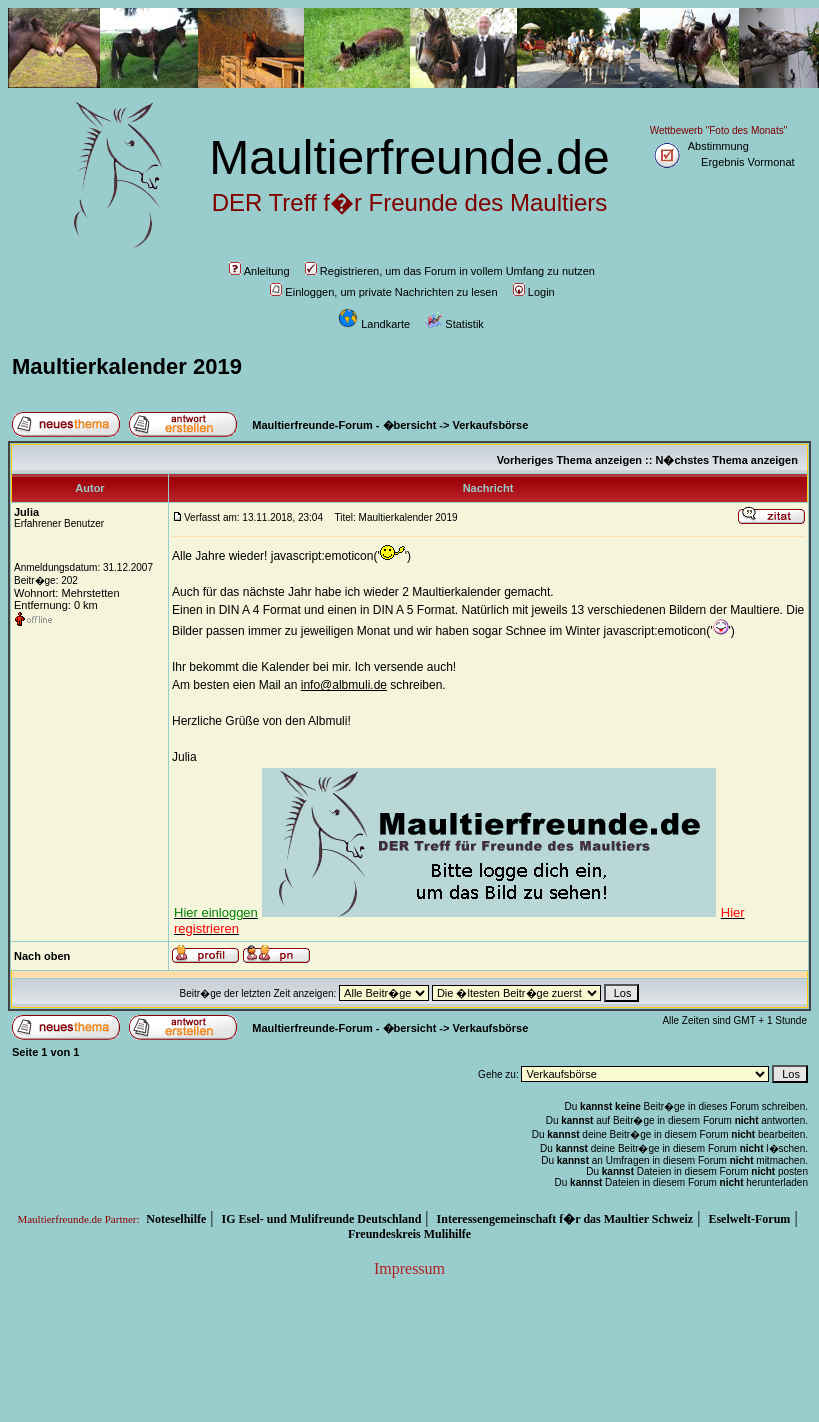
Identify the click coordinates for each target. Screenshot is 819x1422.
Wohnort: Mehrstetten (67, 593)
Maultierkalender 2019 (127, 366)
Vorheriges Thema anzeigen (569, 460)
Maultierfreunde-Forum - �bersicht (344, 425)
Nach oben (42, 956)
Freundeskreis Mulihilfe (409, 1234)
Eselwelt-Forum (749, 1219)
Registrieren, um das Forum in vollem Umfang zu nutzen (450, 271)
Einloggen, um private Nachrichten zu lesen (383, 292)
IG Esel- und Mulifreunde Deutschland (322, 1219)
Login (534, 292)
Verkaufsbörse (491, 425)
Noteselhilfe (176, 1219)
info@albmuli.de (344, 685)
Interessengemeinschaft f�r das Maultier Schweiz (565, 1219)
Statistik (454, 324)
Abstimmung (718, 146)
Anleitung (259, 271)
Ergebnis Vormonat (748, 162)
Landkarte (374, 324)
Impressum (409, 1268)
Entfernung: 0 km (56, 605)
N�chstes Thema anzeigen (726, 460)
